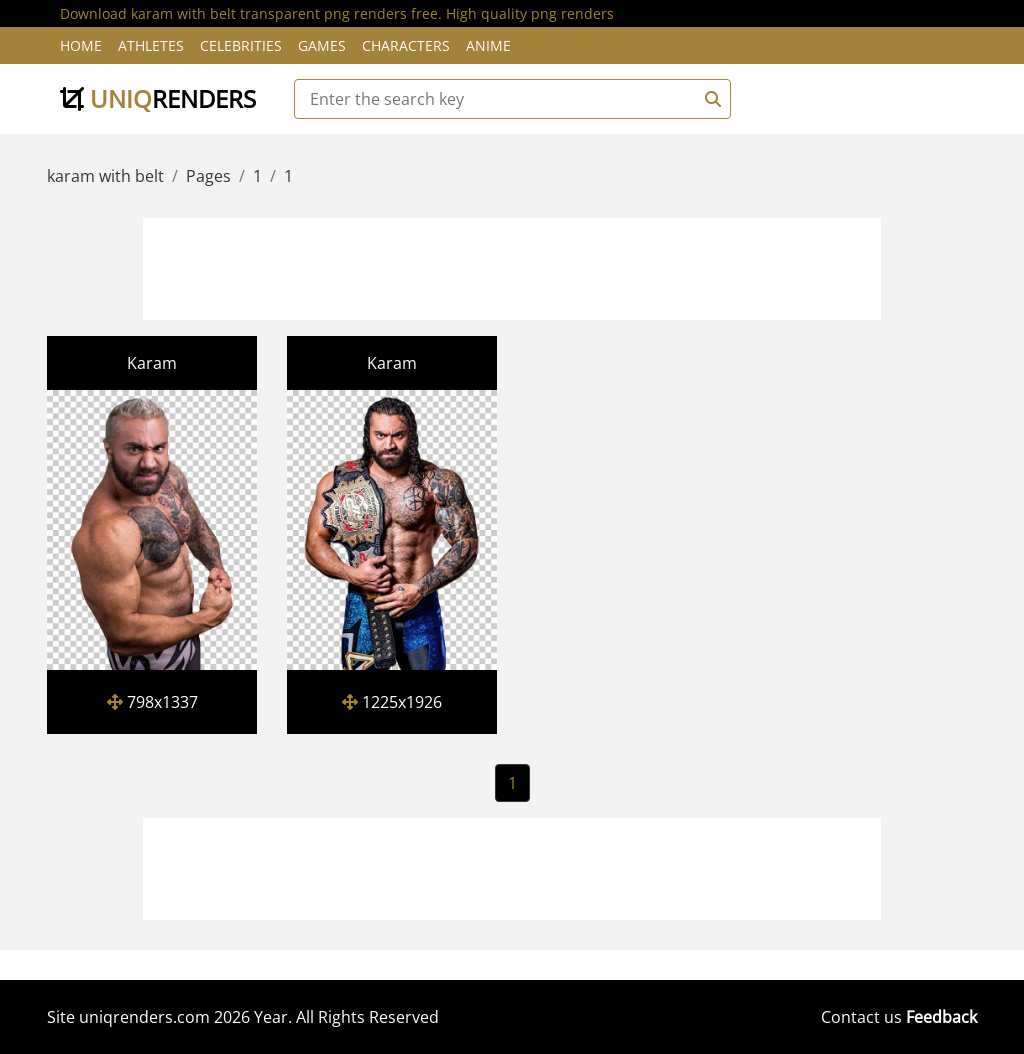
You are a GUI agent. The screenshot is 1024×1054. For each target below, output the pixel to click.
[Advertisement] (512, 266)
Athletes (151, 45)
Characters (406, 45)
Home (81, 45)
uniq (158, 98)
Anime (488, 45)
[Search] (710, 99)
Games (322, 45)
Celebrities (241, 45)
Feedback (941, 1017)
